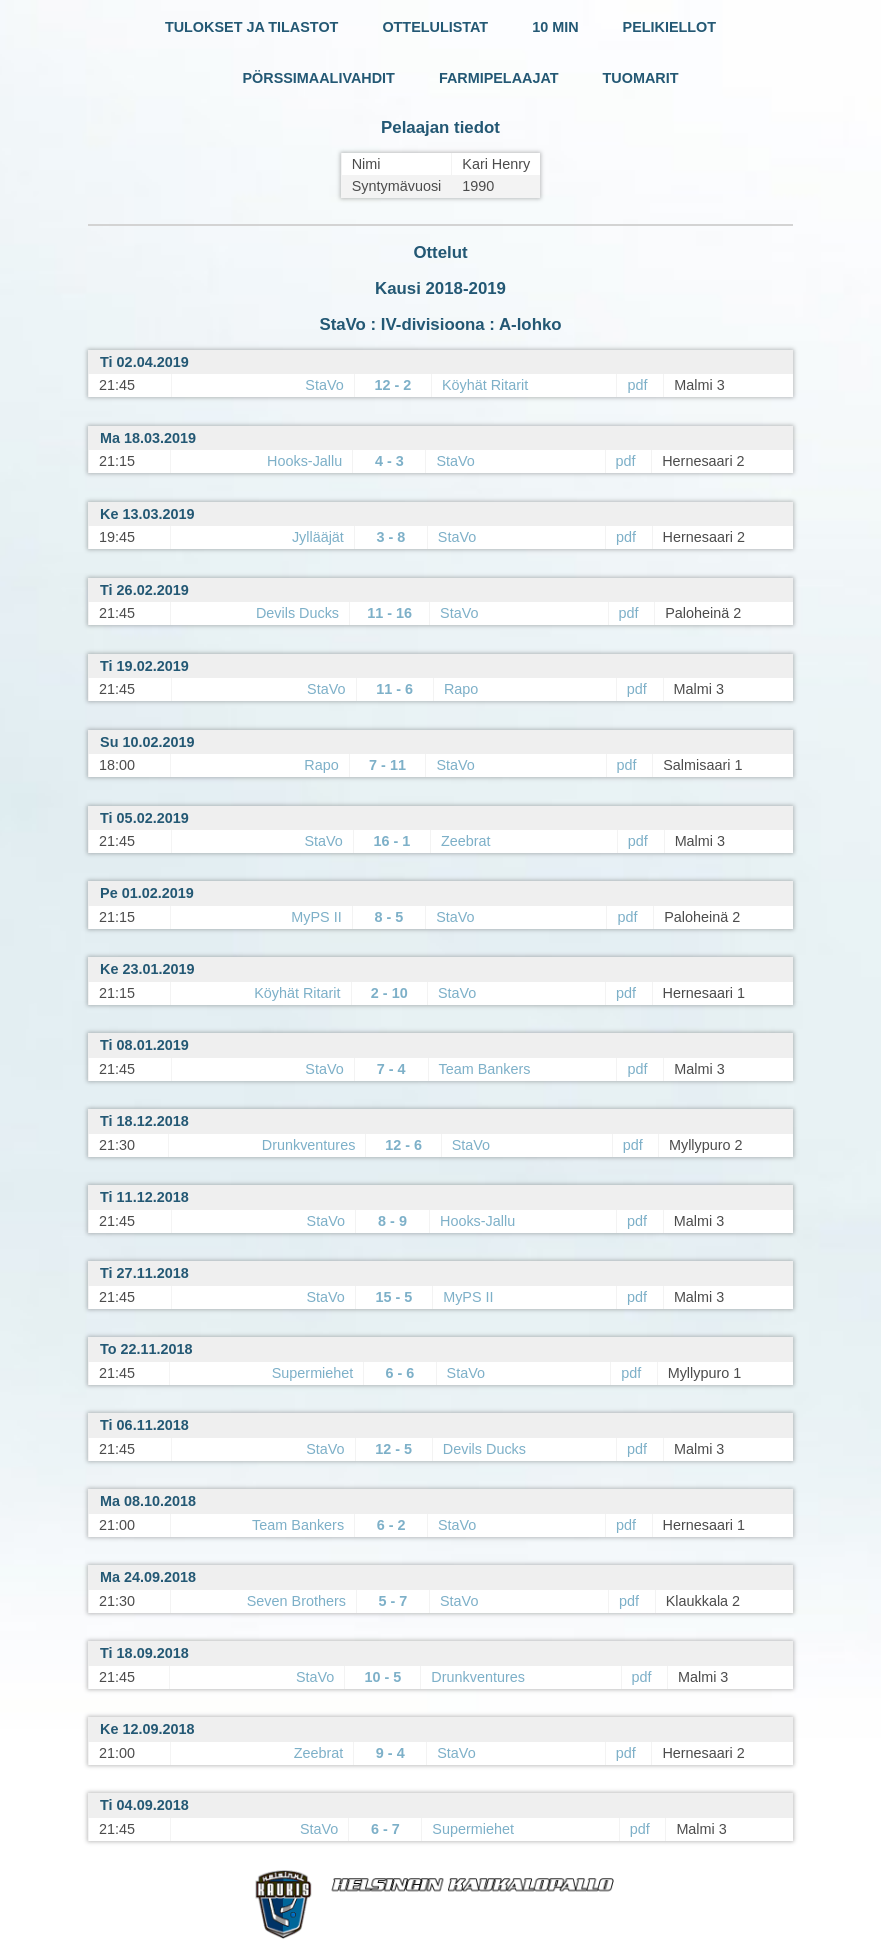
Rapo (461, 689)
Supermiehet (313, 1373)
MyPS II (316, 917)
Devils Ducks (297, 613)
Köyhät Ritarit (485, 385)
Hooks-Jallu (304, 461)
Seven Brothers (296, 1601)
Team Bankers (485, 1069)
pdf (637, 385)
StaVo (324, 385)
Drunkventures (309, 1145)
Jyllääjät (318, 537)
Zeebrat (466, 841)
